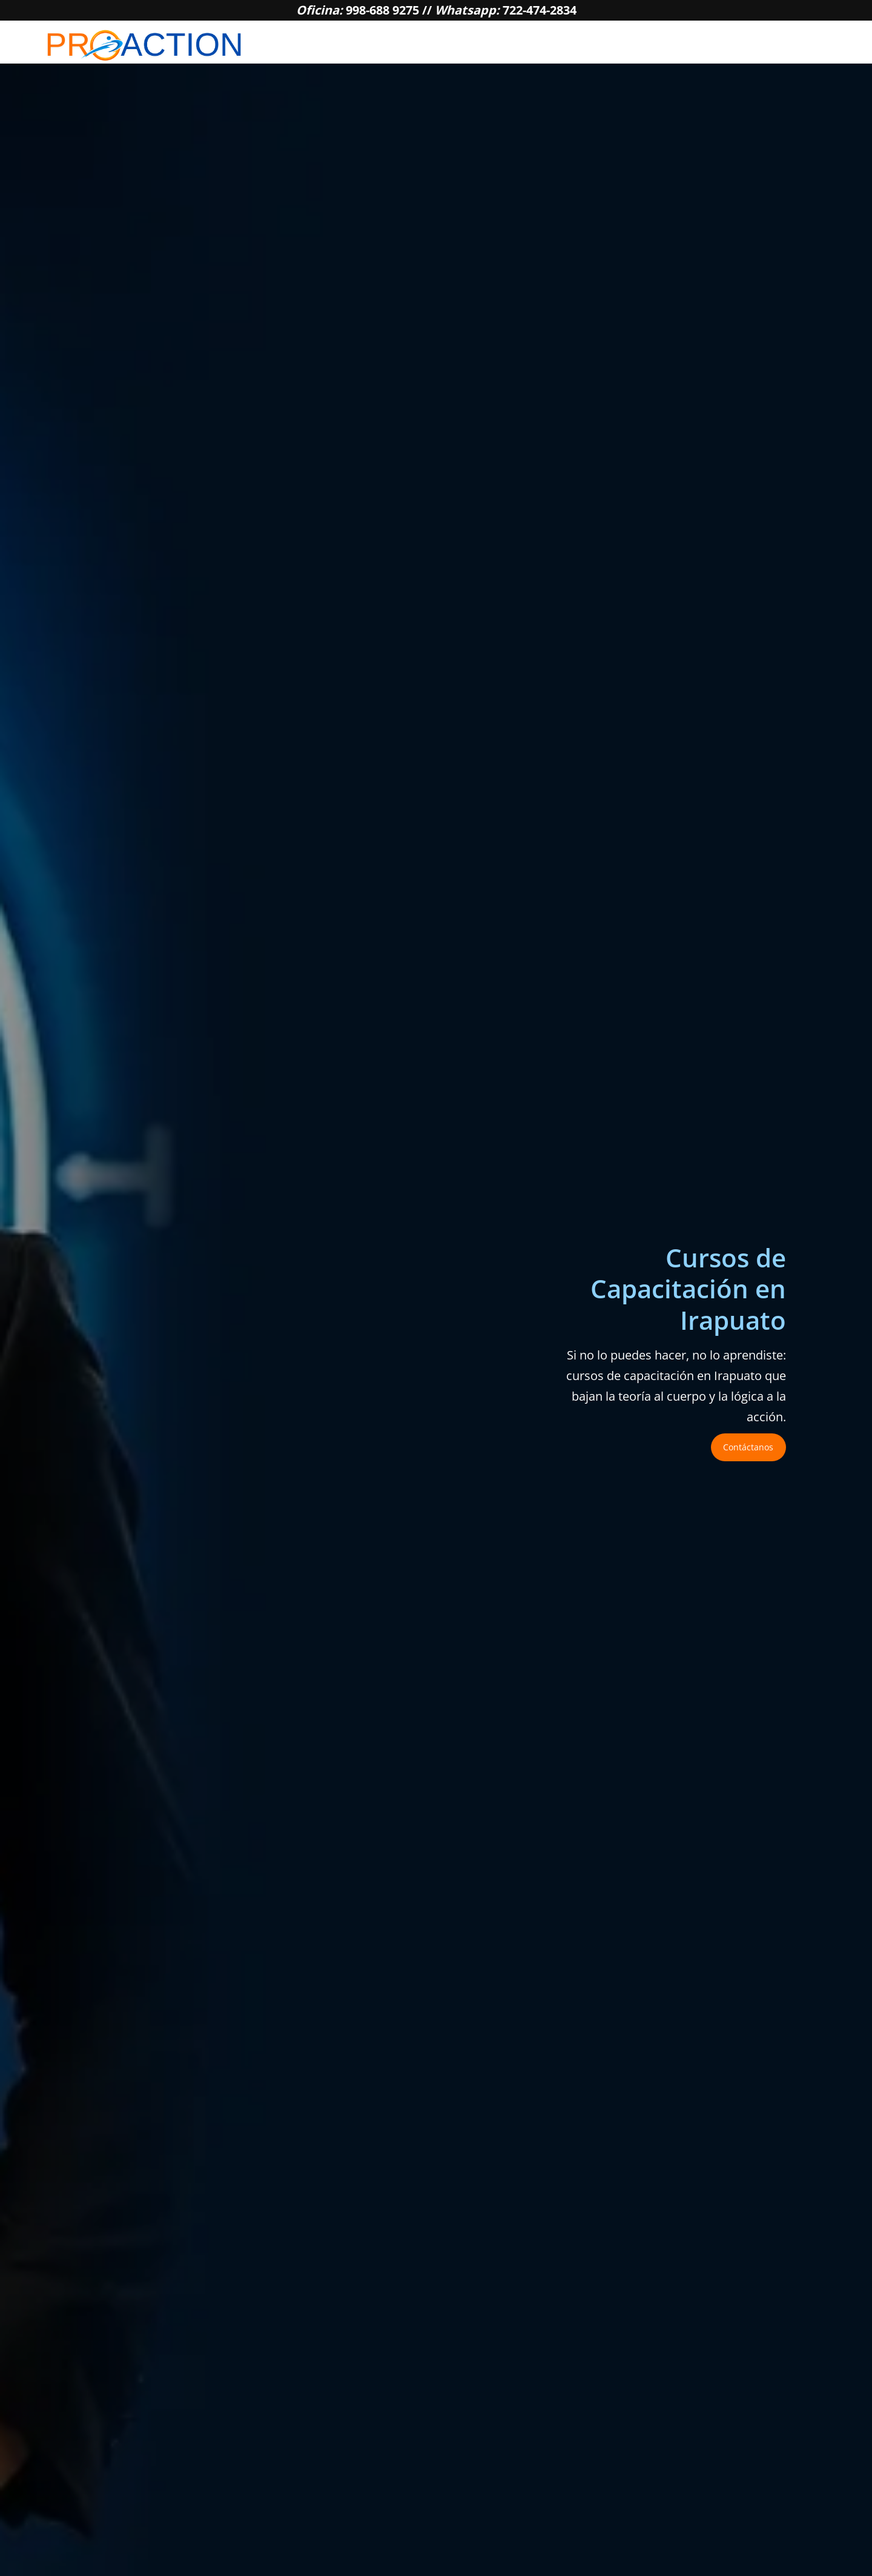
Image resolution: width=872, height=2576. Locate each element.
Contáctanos (748, 1447)
